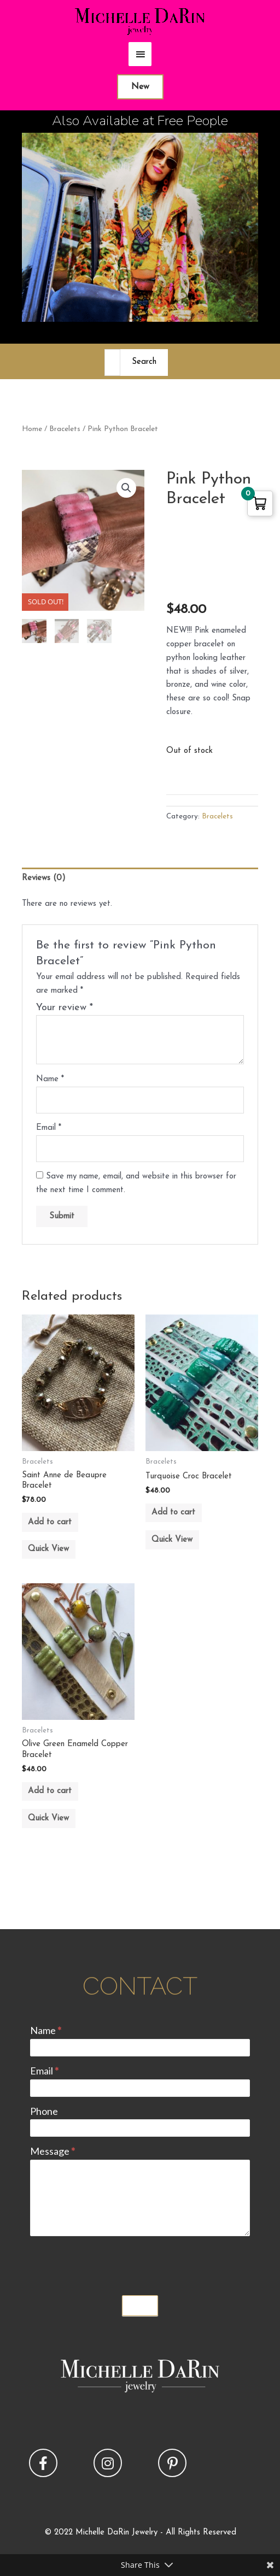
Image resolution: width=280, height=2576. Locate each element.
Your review (64, 1008)
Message (52, 2151)
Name (50, 1079)
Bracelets (64, 429)
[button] (126, 488)
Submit (140, 2305)
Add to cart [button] (50, 1522)
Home (32, 429)
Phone (44, 2111)
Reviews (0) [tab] (44, 878)
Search (144, 362)
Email (48, 1128)
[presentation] (113, 2263)
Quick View (48, 1549)
